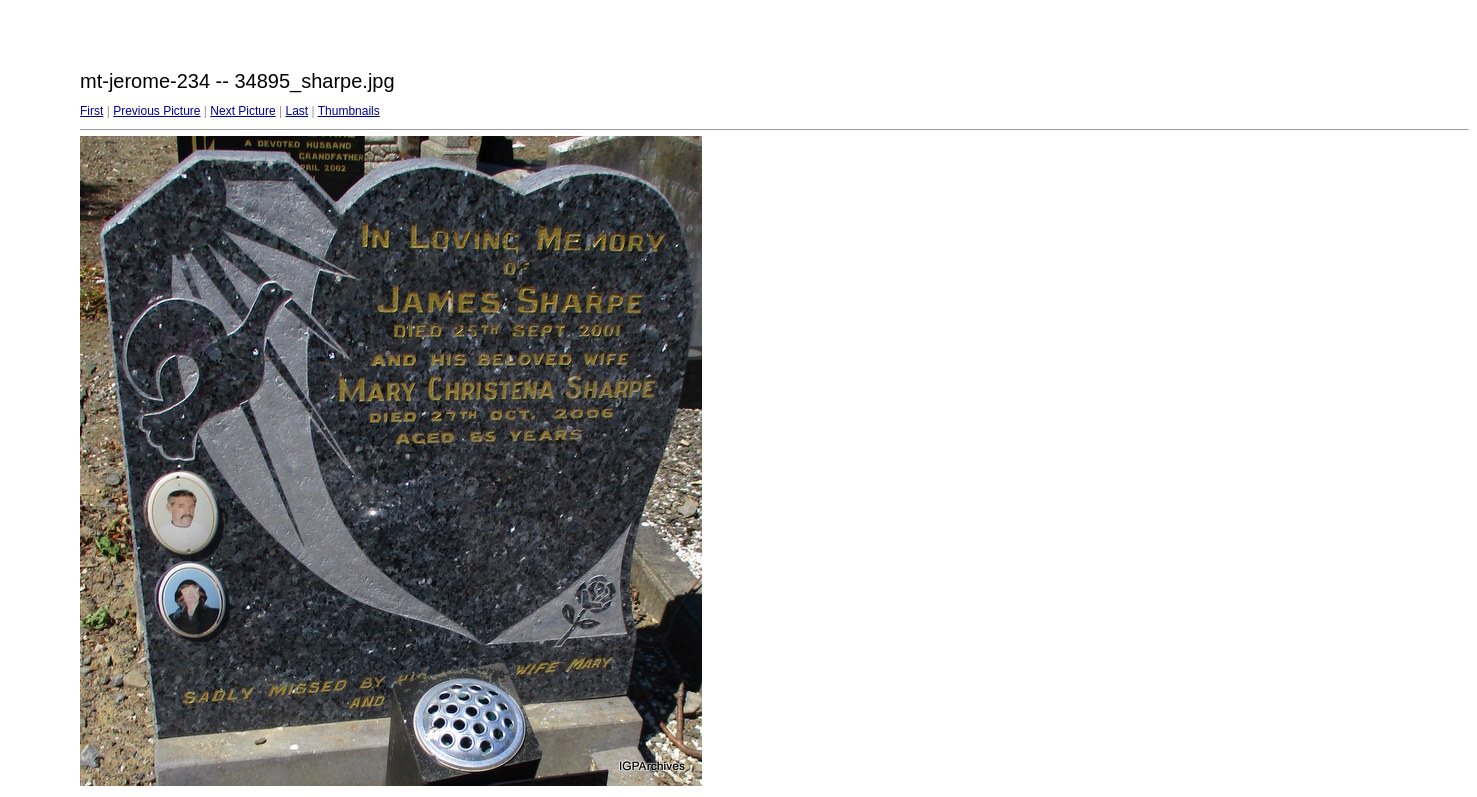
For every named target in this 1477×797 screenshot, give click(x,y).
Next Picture (242, 111)
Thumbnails (349, 111)
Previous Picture (156, 111)
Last (296, 111)
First (91, 111)
